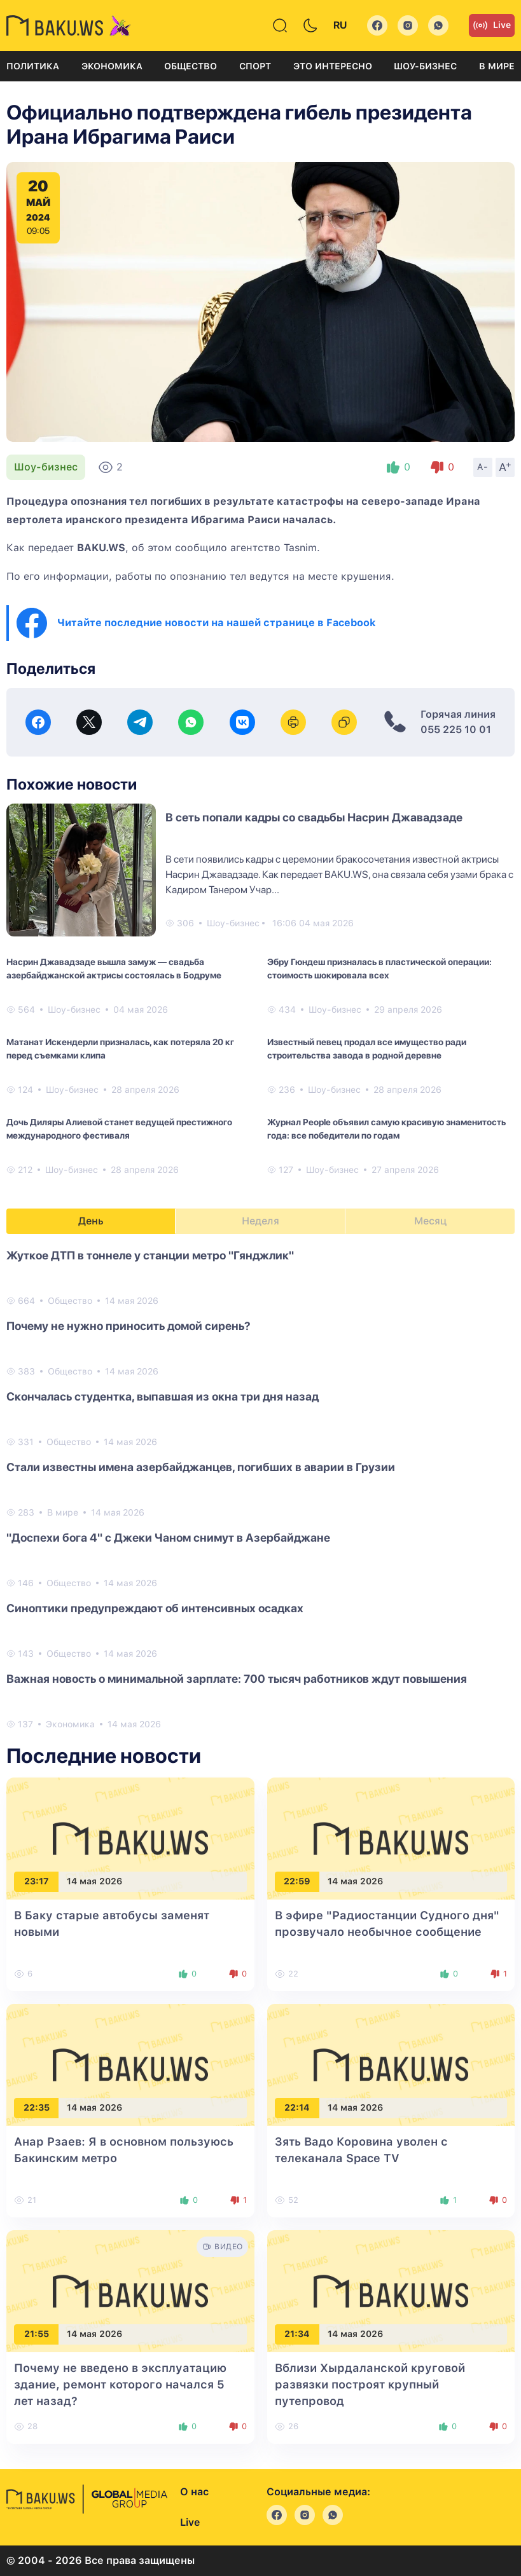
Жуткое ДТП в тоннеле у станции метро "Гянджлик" (150, 1255)
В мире (497, 66)
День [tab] (91, 1221)
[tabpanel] (260, 1489)
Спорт (255, 66)
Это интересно (332, 66)
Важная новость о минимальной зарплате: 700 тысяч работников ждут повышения (236, 1678)
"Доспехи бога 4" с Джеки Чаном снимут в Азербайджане (168, 1537)
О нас (194, 2492)
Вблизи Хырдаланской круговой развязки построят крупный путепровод (370, 2384)
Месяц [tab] (430, 1221)
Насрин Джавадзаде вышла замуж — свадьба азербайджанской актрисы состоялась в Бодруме (113, 968)
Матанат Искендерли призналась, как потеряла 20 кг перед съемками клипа (120, 1048)
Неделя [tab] (260, 1221)
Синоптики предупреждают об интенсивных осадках (154, 1608)
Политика (32, 66)
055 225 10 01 (455, 729)
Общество (190, 66)
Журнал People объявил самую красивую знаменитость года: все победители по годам (386, 1129)
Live (492, 25)
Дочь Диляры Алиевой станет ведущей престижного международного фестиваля (119, 1129)
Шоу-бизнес (425, 66)
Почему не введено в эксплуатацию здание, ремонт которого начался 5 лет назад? (120, 2384)
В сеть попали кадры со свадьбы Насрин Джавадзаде (313, 817)
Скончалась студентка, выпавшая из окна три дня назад (162, 1396)
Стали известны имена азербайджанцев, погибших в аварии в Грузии (200, 1467)
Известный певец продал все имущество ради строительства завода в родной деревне (366, 1048)
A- (483, 467)
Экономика (111, 66)
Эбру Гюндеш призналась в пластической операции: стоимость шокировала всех (379, 968)
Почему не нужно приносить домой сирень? (128, 1326)
